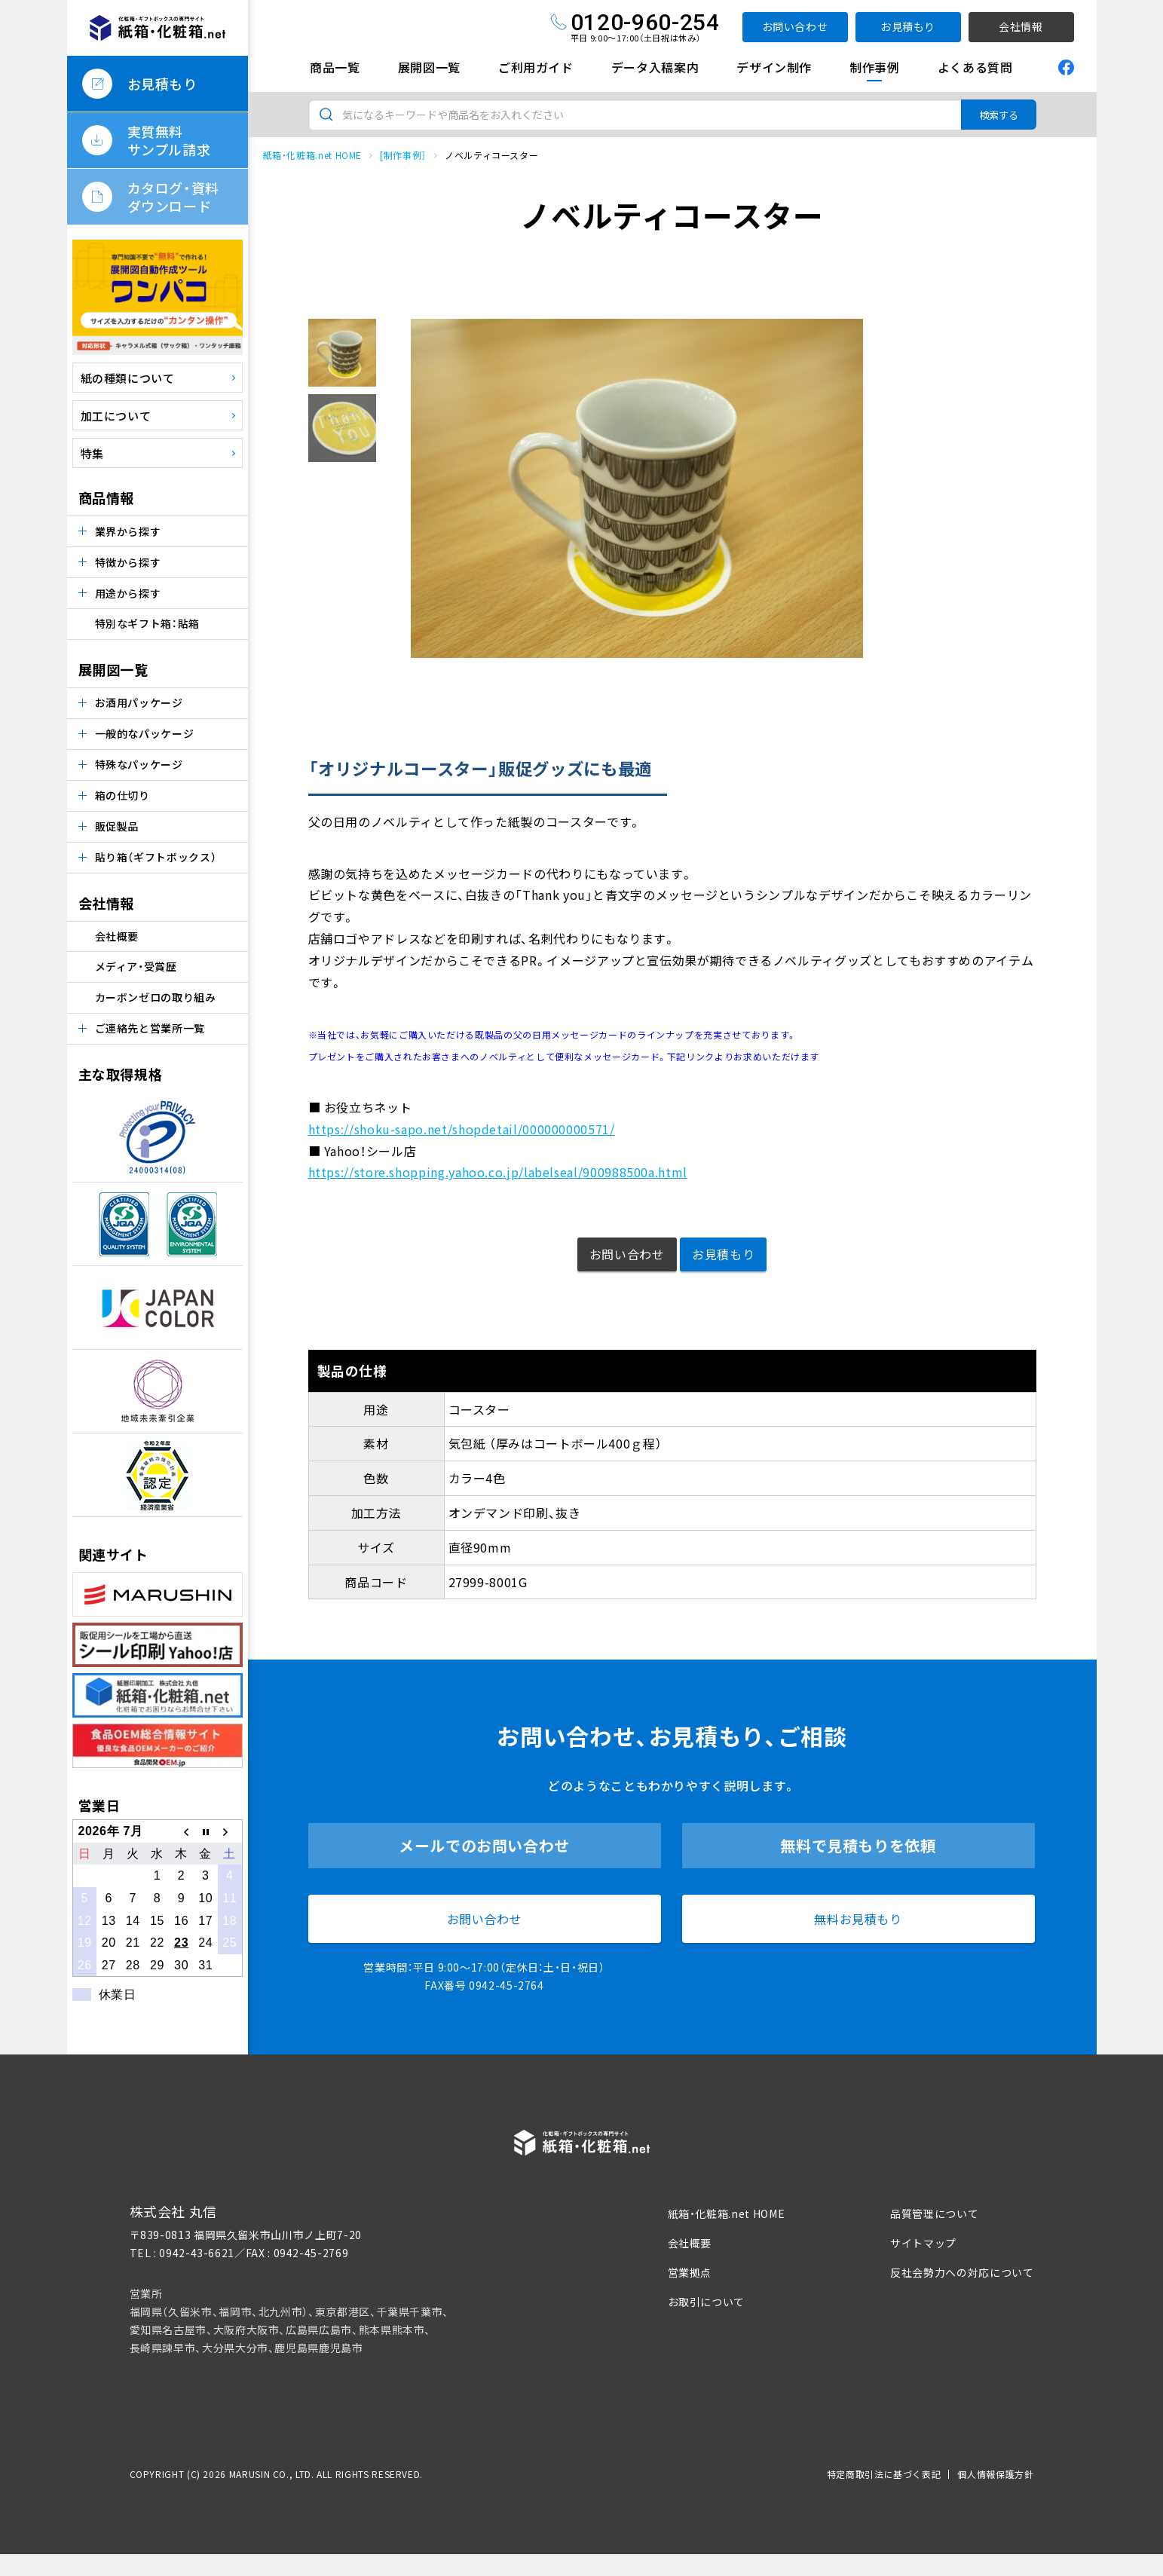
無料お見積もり (857, 1919)
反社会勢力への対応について (961, 2272)
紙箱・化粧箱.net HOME (313, 154)
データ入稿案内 (655, 67)
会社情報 (1021, 26)
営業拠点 (690, 2272)
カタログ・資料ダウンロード (173, 197)
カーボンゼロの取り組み (155, 997)
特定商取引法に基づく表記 (884, 2473)
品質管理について (934, 2213)
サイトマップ (923, 2242)
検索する (998, 115)
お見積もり (907, 26)
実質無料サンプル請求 (169, 140)
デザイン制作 (774, 67)
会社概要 (117, 936)
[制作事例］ (403, 154)
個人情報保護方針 (995, 2473)
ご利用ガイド (536, 67)
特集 (92, 453)
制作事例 (874, 67)
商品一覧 (335, 67)
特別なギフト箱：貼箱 (147, 623)
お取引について (706, 2301)
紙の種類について (128, 378)
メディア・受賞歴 (136, 966)
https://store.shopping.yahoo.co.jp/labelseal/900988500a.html (497, 1172)
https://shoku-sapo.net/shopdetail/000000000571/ (461, 1129)
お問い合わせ (795, 26)
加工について (116, 416)
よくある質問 (975, 67)
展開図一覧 (429, 67)
